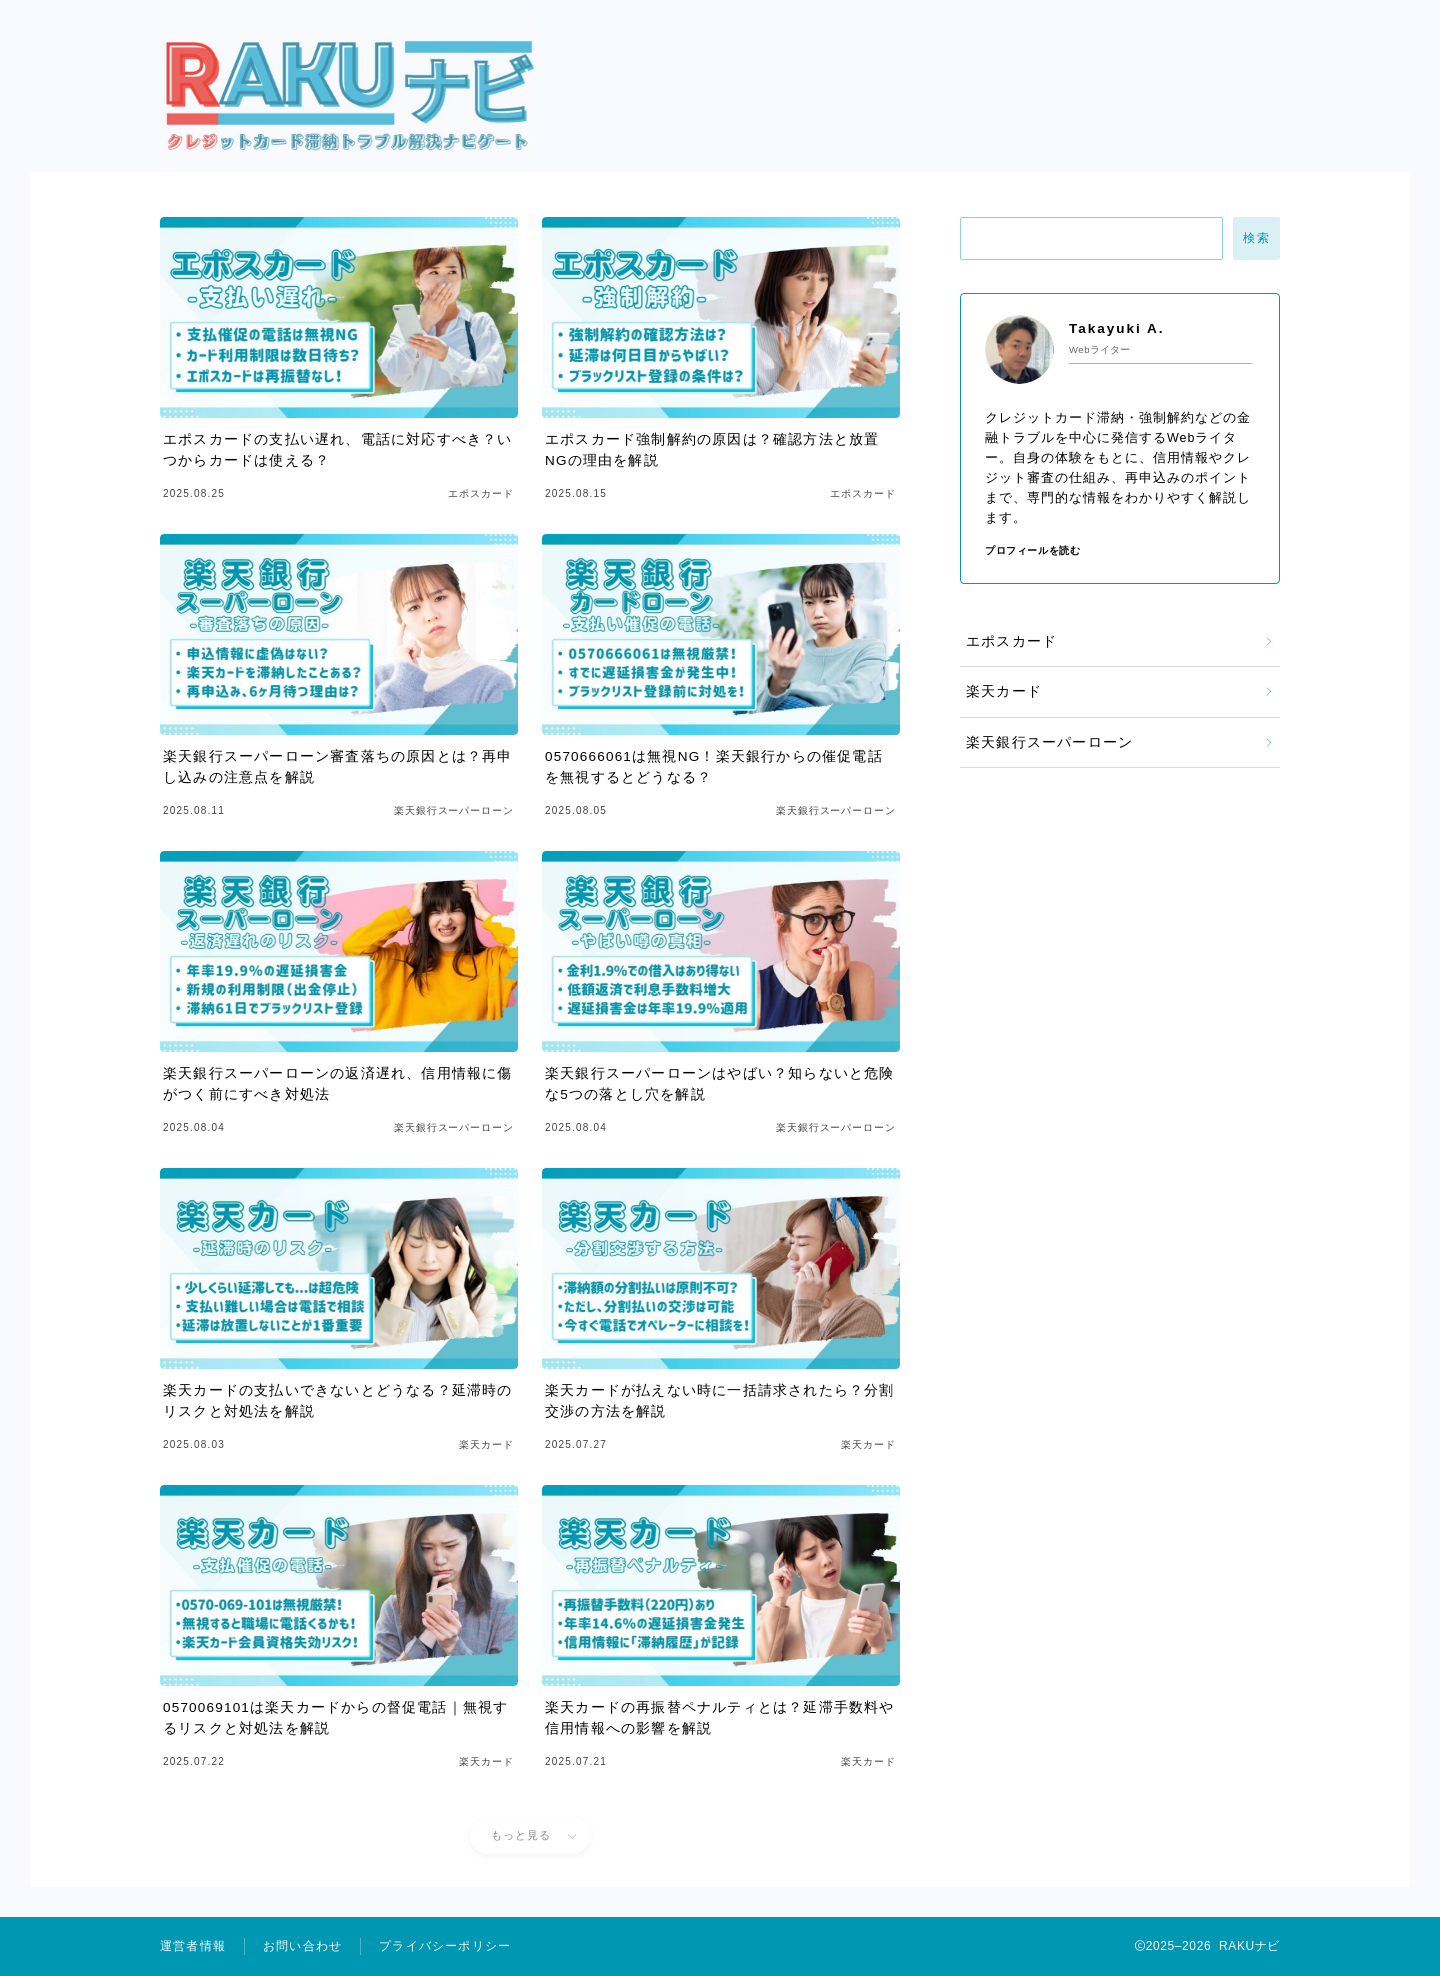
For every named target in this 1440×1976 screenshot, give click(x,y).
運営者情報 (193, 1946)
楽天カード (1004, 691)
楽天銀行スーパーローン (1049, 742)
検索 (1256, 238)
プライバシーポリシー (445, 1946)
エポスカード (1011, 641)
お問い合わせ (302, 1946)
